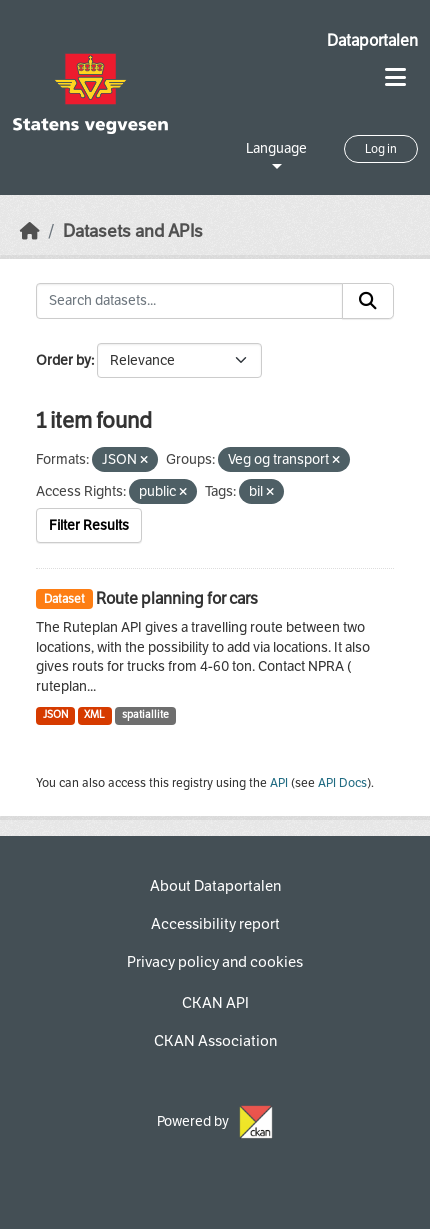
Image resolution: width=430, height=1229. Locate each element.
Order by (63, 360)
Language (276, 148)
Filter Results (89, 525)
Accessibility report (215, 924)
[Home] (30, 231)
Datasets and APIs (133, 231)
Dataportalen (372, 40)
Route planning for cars (177, 598)
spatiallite (145, 714)
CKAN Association (215, 1041)
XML (94, 714)
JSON (55, 714)
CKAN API (215, 1003)
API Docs (342, 783)
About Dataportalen (215, 886)
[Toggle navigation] (395, 77)
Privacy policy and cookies (215, 962)
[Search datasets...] (189, 301)
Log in (381, 149)
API (279, 783)
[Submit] (368, 301)
